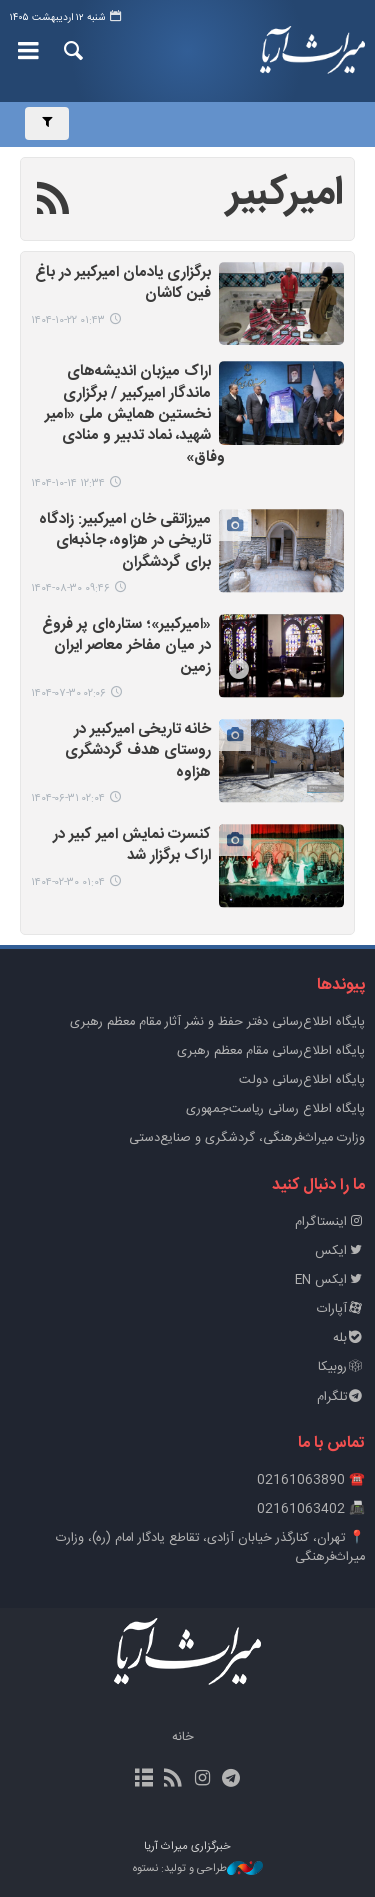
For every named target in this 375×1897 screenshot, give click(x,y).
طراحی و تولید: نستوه (198, 1869)
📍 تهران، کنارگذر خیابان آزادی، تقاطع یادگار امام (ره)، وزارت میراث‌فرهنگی (210, 1548)
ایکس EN (330, 1280)
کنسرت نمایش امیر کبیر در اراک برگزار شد (132, 846)
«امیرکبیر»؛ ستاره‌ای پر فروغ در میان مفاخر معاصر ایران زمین (126, 647)
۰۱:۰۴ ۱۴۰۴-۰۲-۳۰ (68, 882)
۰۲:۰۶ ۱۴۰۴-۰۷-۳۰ (68, 693)
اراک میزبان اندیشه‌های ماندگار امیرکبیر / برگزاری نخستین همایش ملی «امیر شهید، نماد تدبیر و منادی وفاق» (135, 415)
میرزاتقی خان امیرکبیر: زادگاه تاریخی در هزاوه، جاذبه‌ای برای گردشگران (125, 542)
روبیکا (341, 1367)
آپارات (341, 1309)
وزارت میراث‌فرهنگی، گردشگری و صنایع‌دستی (247, 1138)
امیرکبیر (285, 194)
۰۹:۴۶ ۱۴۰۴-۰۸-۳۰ (70, 588)
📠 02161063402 (311, 1509)
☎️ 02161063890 (311, 1480)
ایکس (340, 1251)
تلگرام (341, 1397)
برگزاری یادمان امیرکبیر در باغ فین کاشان (123, 284)
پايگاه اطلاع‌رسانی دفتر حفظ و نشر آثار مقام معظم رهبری (217, 1022)
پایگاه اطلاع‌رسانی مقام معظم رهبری (271, 1051)
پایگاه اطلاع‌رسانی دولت (302, 1080)
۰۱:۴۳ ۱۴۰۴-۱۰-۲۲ (68, 320)
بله (349, 1338)
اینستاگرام (330, 1222)
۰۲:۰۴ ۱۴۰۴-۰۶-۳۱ (68, 798)
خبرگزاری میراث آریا (313, 51)
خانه (183, 1737)
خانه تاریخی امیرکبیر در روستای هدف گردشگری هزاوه (138, 752)
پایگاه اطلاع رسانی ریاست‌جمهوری (275, 1109)
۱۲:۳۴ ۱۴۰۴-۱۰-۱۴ (68, 483)
